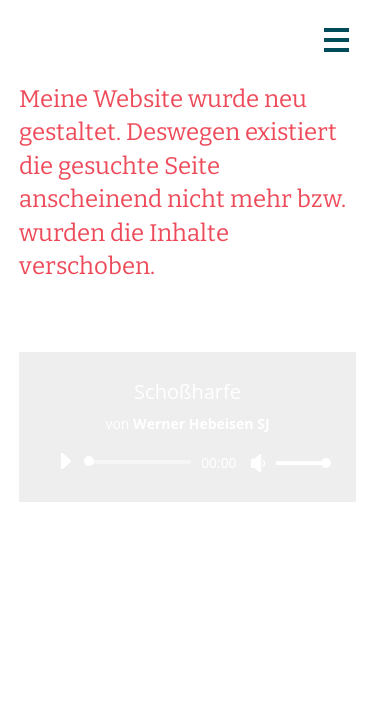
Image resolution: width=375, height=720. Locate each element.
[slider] (141, 462)
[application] (188, 462)
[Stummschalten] (258, 463)
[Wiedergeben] (65, 461)
